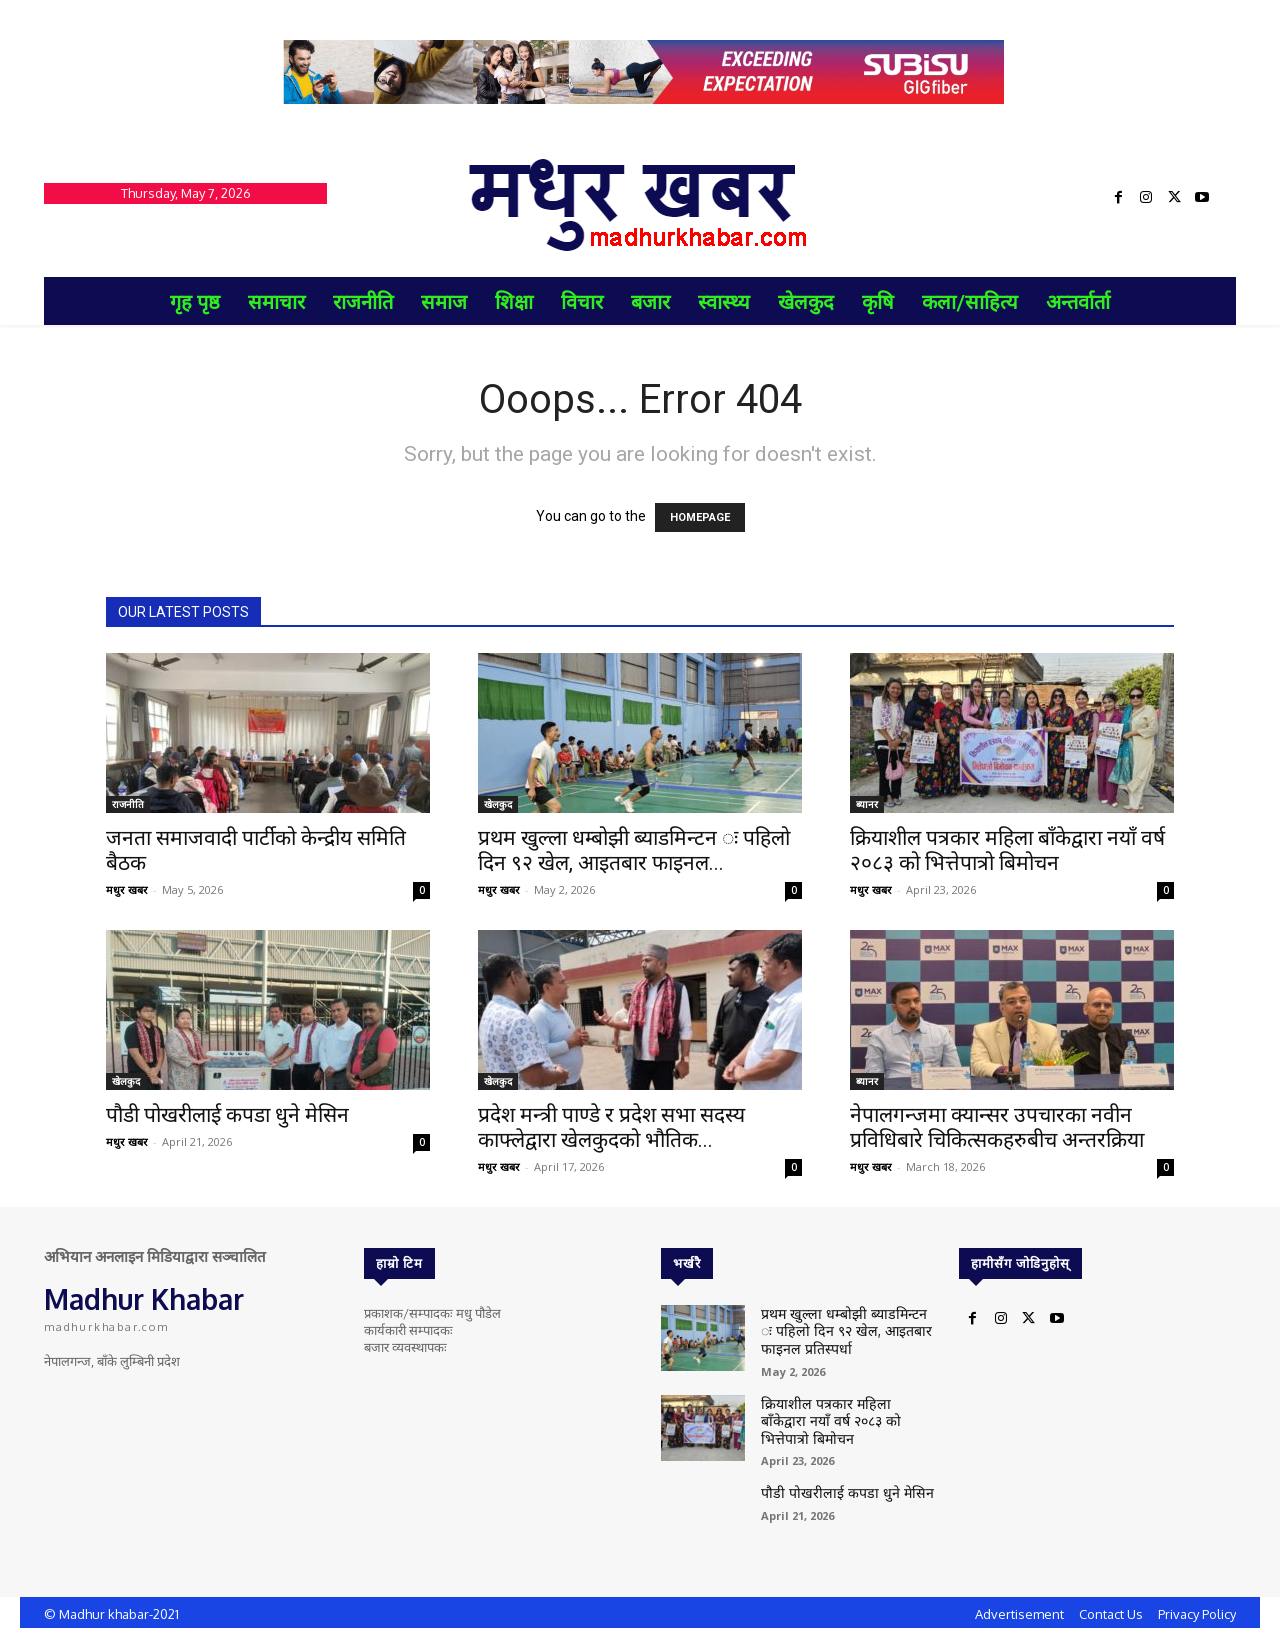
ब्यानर (867, 804)
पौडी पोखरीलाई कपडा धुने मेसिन (227, 1115)
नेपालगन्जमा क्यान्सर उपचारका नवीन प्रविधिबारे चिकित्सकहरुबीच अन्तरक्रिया (997, 1127)
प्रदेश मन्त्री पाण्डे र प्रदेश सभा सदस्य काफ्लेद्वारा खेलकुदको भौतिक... (611, 1127)
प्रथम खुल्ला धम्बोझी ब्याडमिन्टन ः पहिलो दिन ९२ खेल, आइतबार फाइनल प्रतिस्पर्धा (848, 1327)
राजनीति (128, 804)
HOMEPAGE (700, 517)
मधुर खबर (127, 889)
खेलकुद (498, 804)
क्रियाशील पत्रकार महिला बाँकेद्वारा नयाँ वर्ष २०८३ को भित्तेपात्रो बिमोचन (1007, 850)
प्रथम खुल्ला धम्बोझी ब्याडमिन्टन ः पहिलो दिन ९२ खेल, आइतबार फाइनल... (634, 850)
